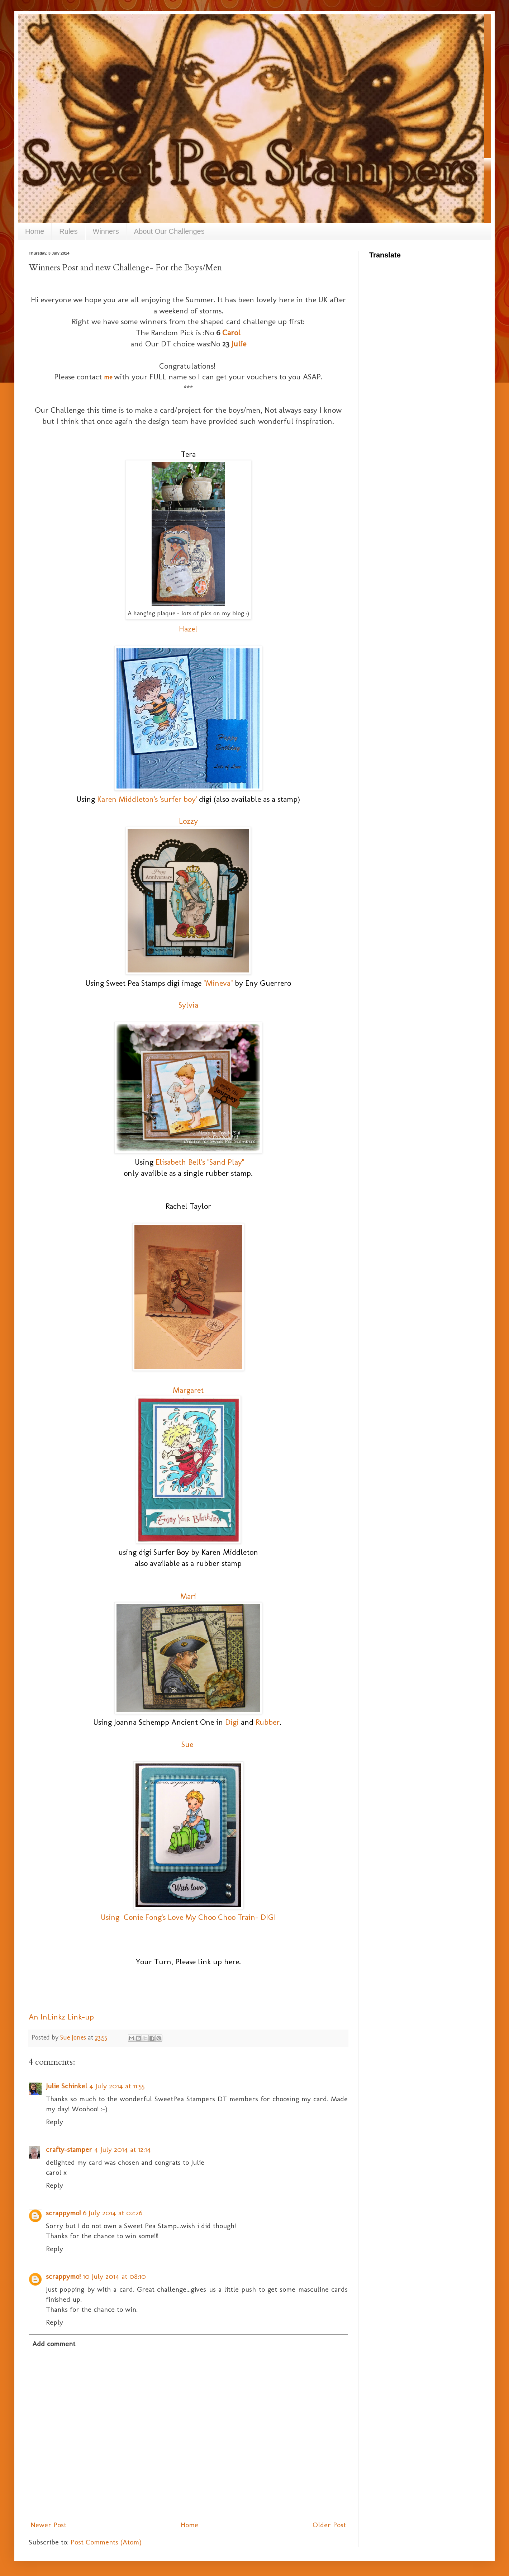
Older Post (329, 2524)
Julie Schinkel (66, 2086)
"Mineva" (218, 983)
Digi (232, 1722)
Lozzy (188, 821)
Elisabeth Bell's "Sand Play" (200, 1162)
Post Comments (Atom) (106, 2542)
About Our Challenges (169, 231)
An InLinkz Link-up (61, 2017)
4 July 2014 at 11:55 (116, 2086)
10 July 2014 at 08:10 (114, 2276)
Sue (187, 1744)
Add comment (53, 2343)
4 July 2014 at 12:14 (122, 2149)
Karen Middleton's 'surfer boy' (147, 799)
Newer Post (48, 2524)
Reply (54, 2121)
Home (34, 231)
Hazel (188, 629)
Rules (68, 231)
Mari (188, 1596)
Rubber (268, 1722)
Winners (106, 231)
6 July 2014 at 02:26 (112, 2212)
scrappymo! (63, 2212)
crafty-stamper (69, 2149)
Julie (237, 344)
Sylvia (188, 1005)
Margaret (188, 1390)
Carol (231, 332)
